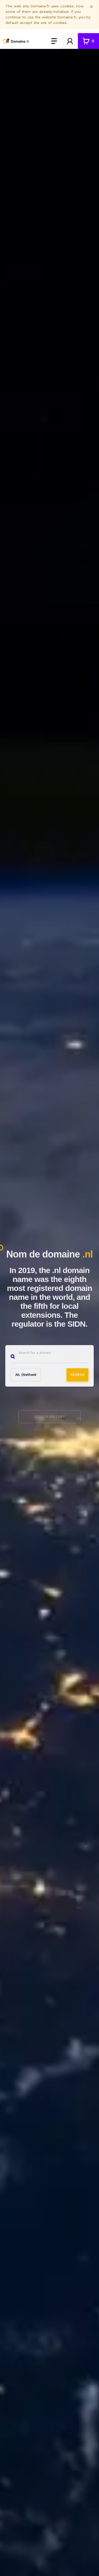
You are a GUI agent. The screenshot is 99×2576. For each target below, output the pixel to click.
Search (77, 1376)
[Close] (91, 6)
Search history (49, 1420)
